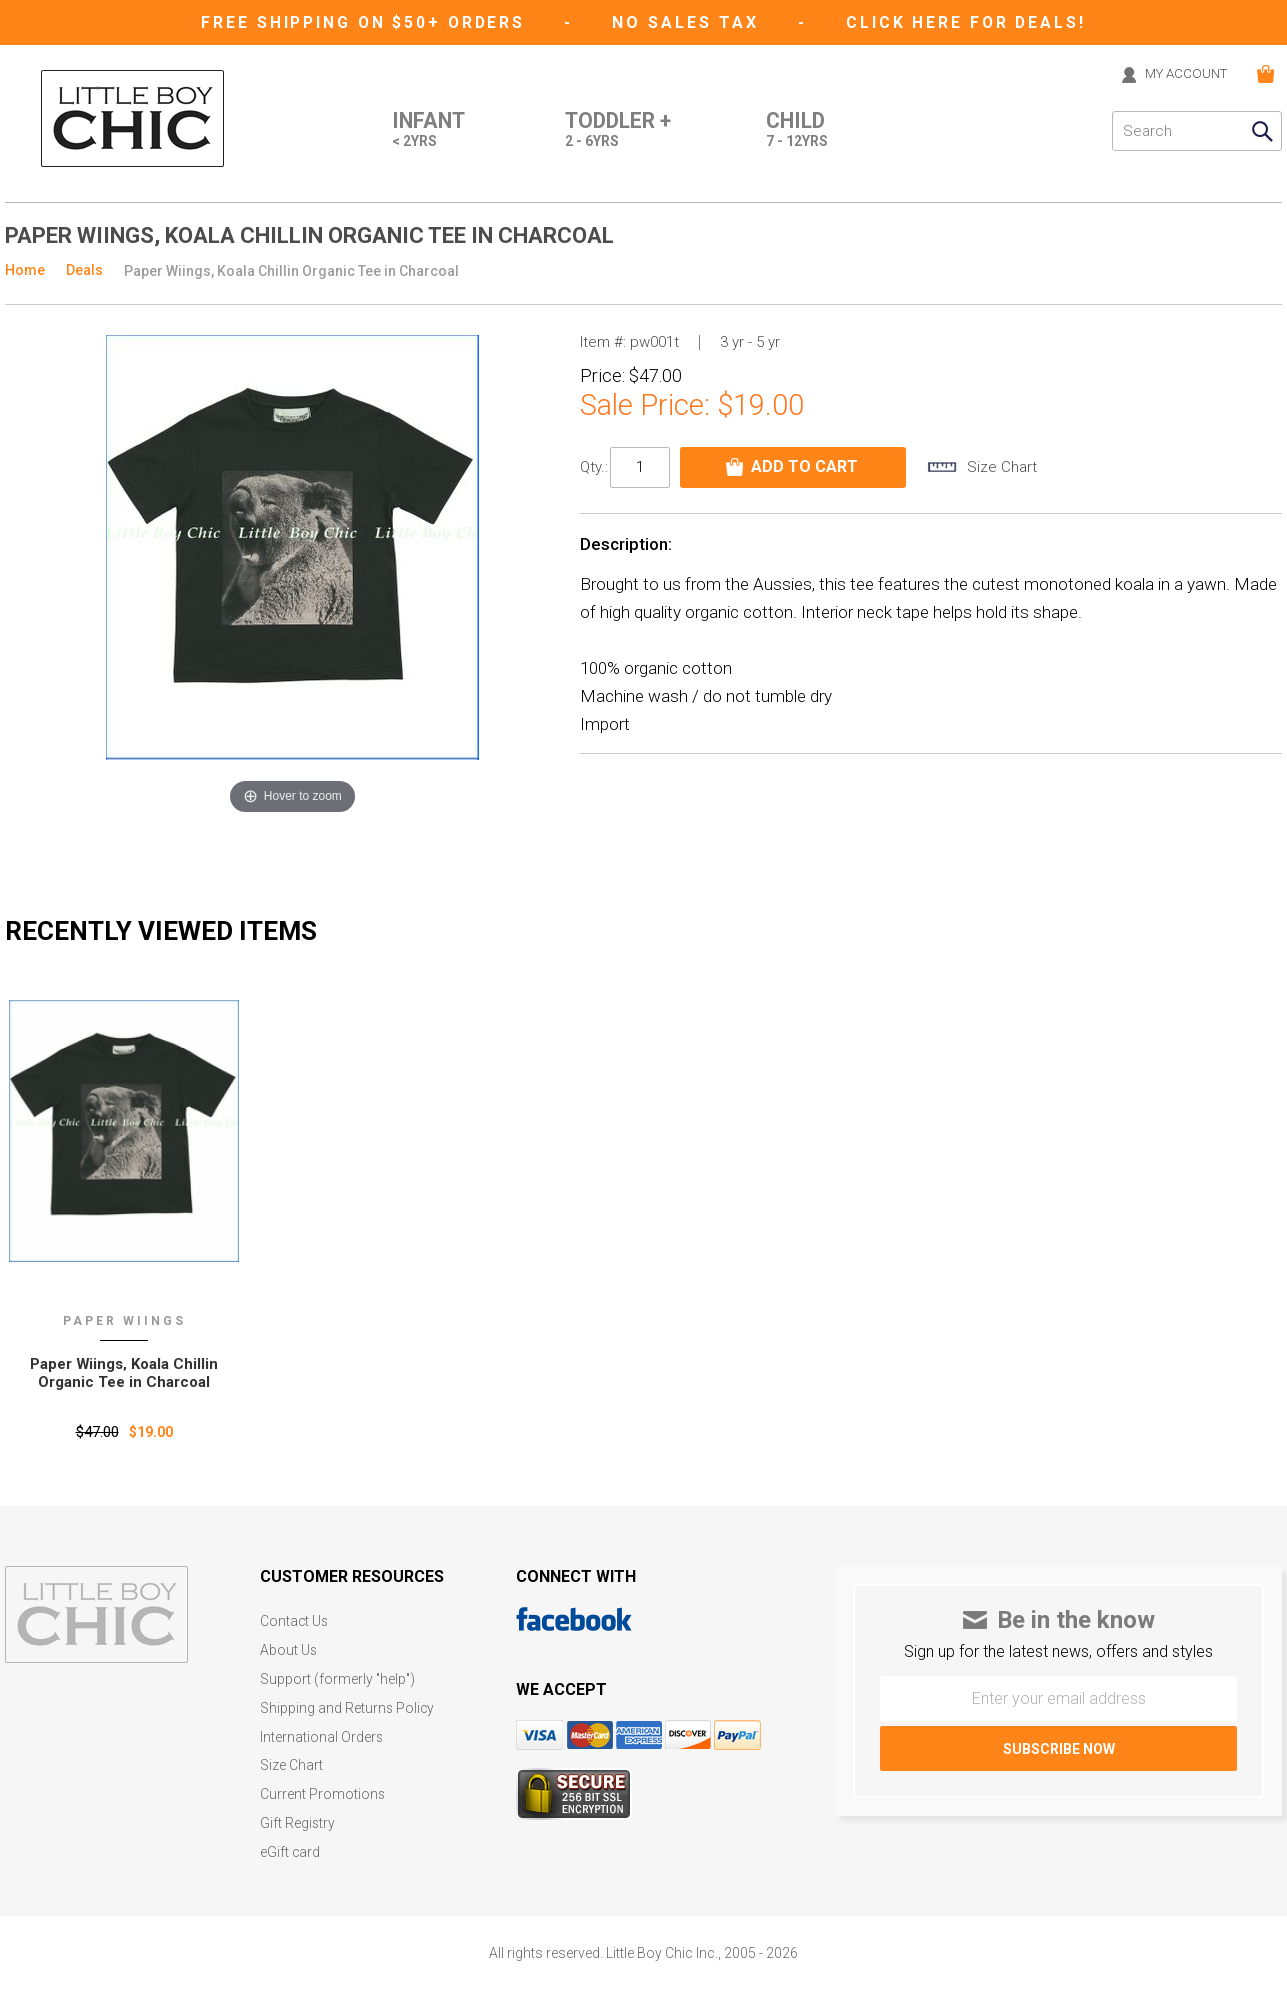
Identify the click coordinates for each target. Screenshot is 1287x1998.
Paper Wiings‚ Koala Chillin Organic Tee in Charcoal (124, 1373)
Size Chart (291, 1761)
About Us (289, 1649)
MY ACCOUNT (1180, 74)
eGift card (290, 1845)
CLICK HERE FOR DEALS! (970, 22)
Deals (84, 270)
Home (25, 270)
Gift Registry (298, 1817)
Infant (419, 131)
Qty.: (594, 467)
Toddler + (613, 131)
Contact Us (295, 1621)
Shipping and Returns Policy (348, 1705)
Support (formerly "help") (338, 1677)
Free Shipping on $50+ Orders (364, 22)
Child (796, 131)
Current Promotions (323, 1789)
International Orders (322, 1733)
